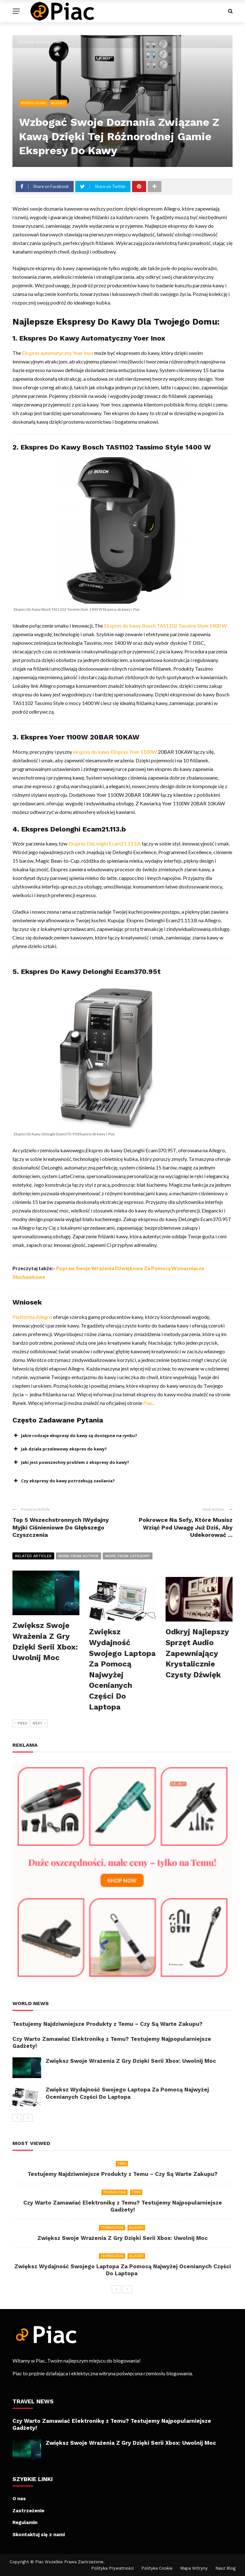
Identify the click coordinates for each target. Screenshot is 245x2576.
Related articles (33, 1556)
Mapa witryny (194, 2568)
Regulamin (24, 2522)
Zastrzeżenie (28, 2511)
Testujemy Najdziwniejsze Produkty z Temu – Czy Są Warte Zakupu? (107, 2024)
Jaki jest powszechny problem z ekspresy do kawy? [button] (70, 1462)
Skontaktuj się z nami (38, 2534)
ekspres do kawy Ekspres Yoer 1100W (115, 752)
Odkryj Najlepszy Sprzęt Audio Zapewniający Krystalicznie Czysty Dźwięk (197, 1653)
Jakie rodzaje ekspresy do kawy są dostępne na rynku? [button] (74, 1435)
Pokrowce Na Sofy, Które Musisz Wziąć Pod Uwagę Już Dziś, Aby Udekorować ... (186, 1527)
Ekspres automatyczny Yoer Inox (57, 353)
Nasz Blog (225, 2568)
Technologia (114, 2192)
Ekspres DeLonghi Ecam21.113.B (104, 843)
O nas (19, 2498)
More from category (127, 1556)
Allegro (58, 103)
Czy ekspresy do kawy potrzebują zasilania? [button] (63, 1481)
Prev (20, 1723)
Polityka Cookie (157, 2568)
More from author (78, 1556)
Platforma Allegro (32, 1317)
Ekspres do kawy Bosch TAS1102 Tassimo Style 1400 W (165, 625)
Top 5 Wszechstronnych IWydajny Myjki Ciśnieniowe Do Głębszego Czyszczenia (60, 1527)
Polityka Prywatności (112, 2568)
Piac (148, 1403)
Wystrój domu (34, 103)
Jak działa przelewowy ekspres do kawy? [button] (59, 1449)
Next (39, 1723)
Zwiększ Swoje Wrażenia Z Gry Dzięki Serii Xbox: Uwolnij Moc (131, 2061)
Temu (121, 2163)
